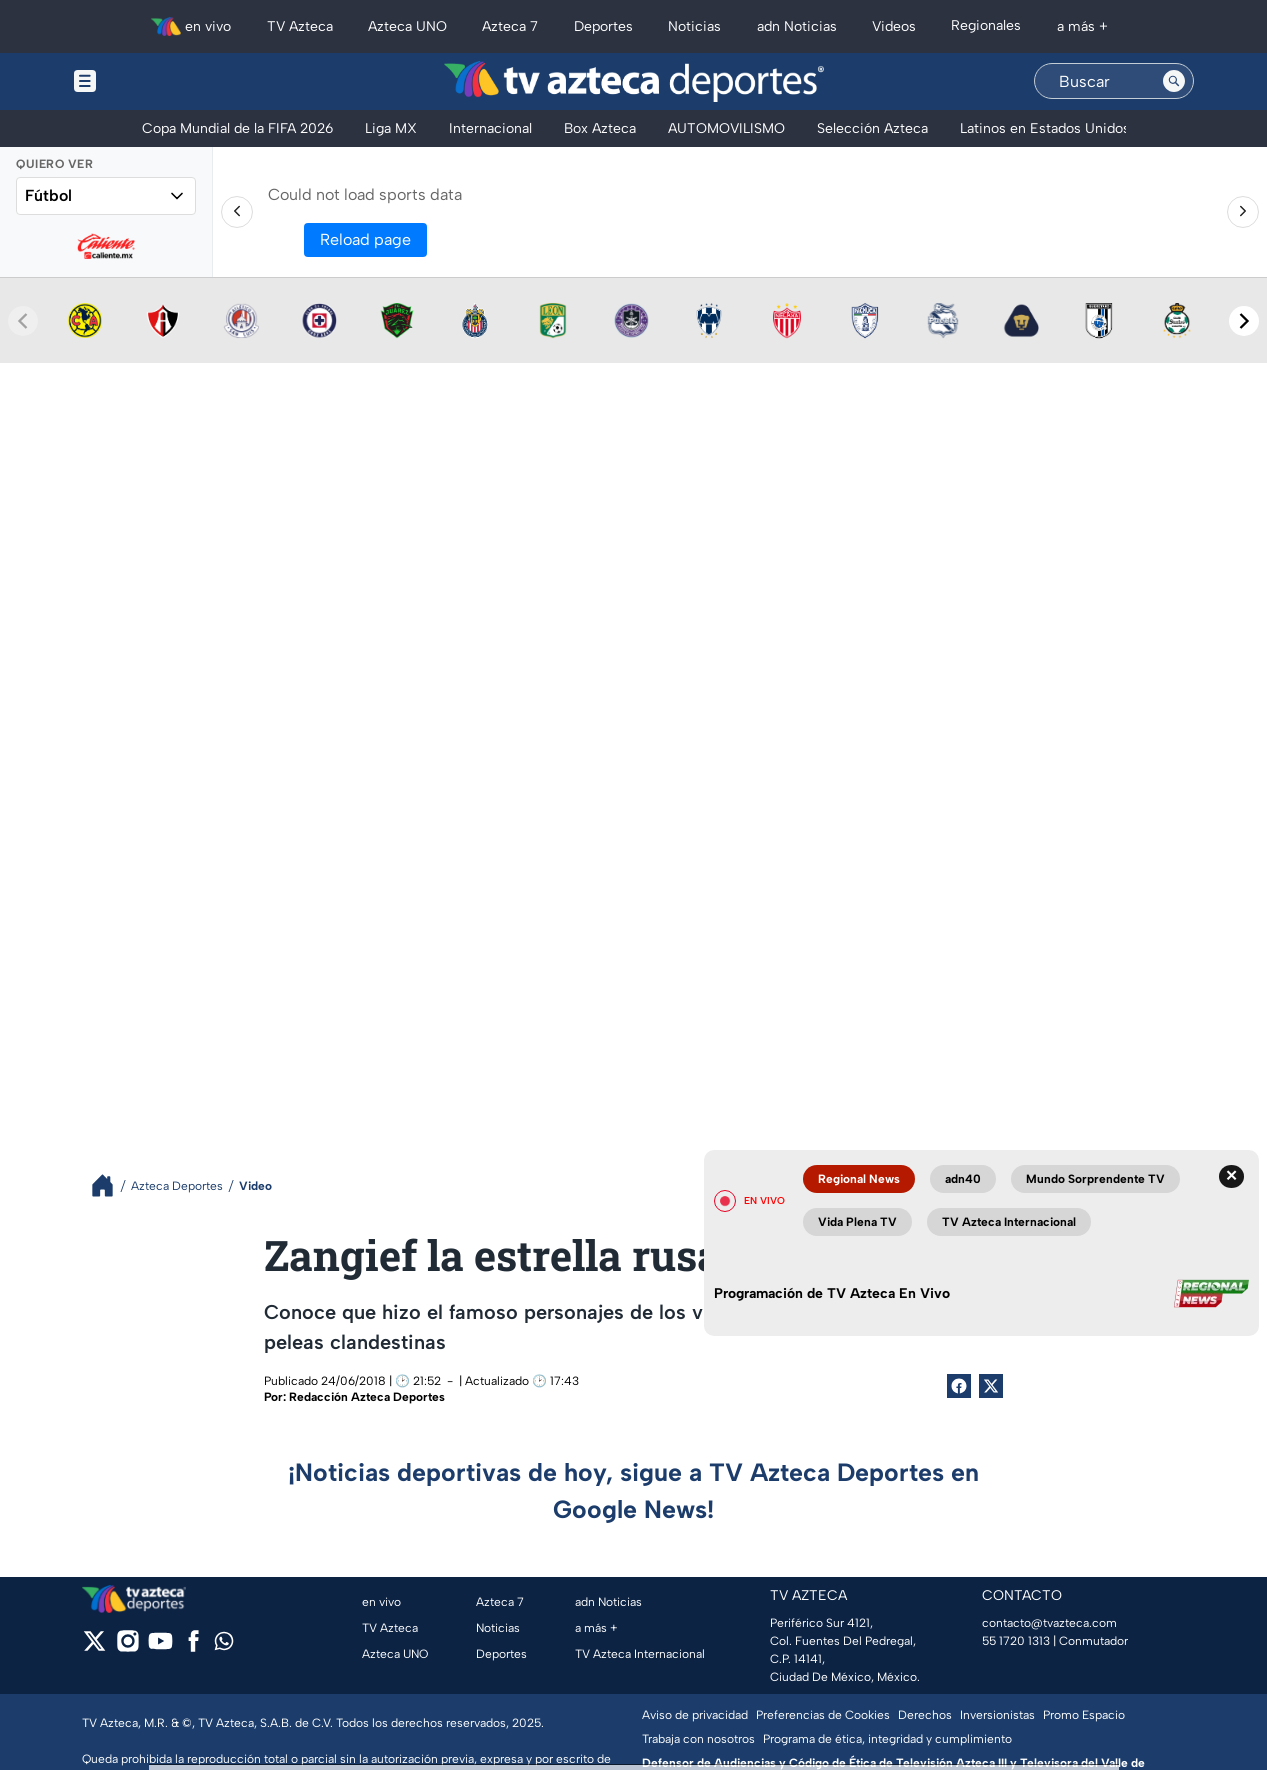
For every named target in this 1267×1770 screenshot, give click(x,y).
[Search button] (1174, 81)
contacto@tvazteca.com (1049, 1623)
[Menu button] (154, 81)
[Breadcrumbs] (110, 1185)
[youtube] (160, 1647)
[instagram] (127, 1647)
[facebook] (193, 1647)
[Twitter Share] (991, 1386)
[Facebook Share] (959, 1386)
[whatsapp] (224, 1645)
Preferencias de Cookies (823, 1715)
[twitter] (94, 1647)
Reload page (365, 239)
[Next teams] (1244, 321)
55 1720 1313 (1016, 1641)
